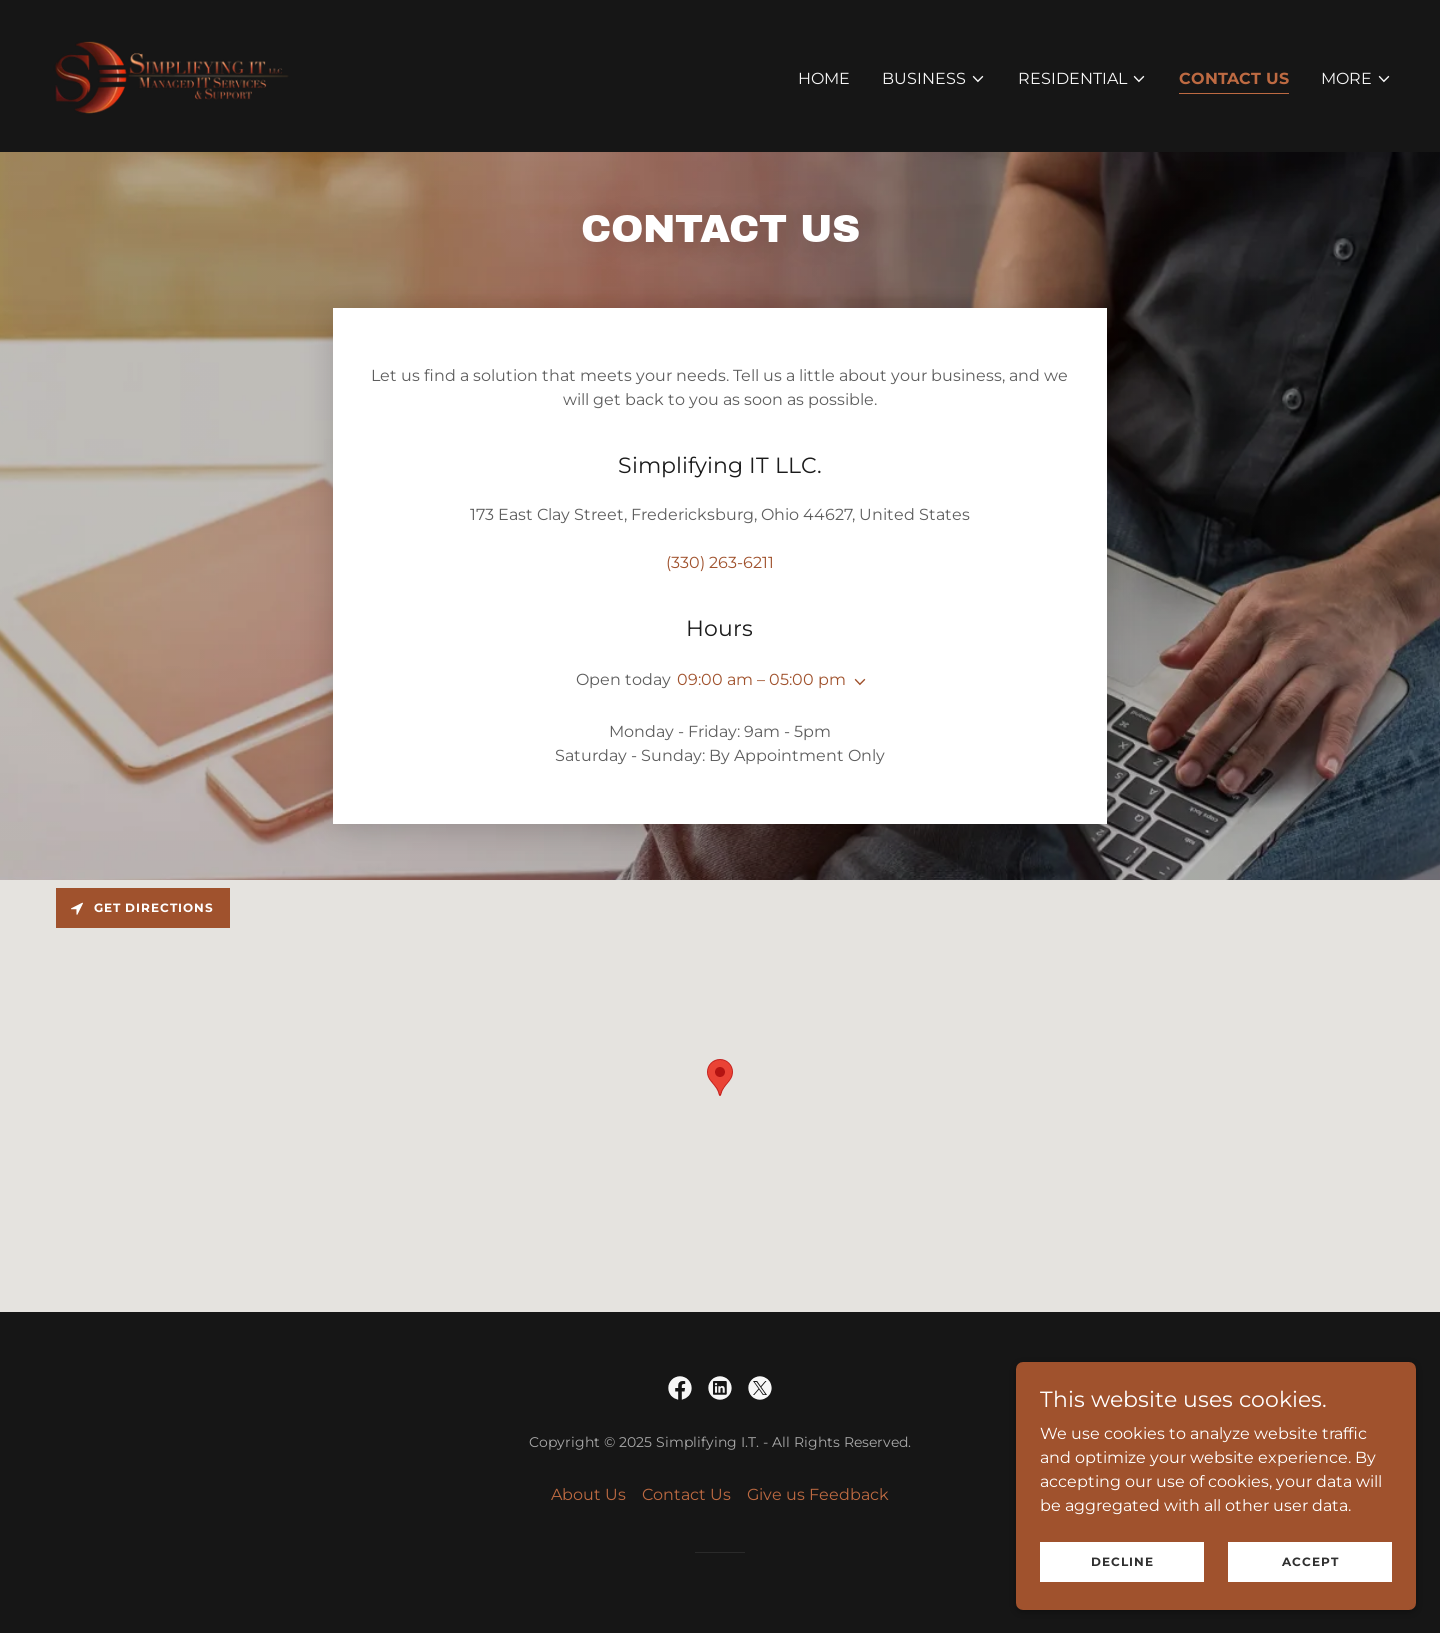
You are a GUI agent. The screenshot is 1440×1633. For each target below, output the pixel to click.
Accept (1310, 1561)
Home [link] (824, 78)
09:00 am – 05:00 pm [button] (761, 679)
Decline (1122, 1561)
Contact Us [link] (1234, 78)
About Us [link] (588, 1494)
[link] (172, 74)
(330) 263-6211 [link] (720, 562)
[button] (934, 79)
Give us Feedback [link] (818, 1494)
